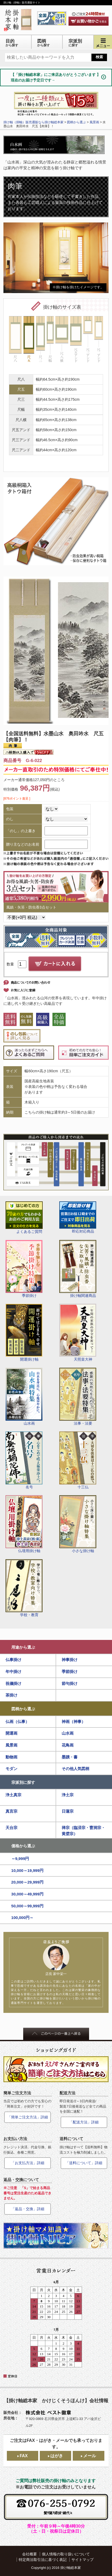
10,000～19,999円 (27, 1870)
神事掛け (69, 1659)
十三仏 (77, 1460)
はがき (56, 2456)
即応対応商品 (77, 1217)
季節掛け (24, 1269)
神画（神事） (73, 1721)
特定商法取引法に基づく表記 (43, 2559)
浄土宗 (68, 1795)
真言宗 (11, 1811)
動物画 (11, 1757)
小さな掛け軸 (77, 1524)
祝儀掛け (13, 1683)
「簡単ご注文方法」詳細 (27, 2117)
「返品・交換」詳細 (27, 2209)
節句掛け (69, 1683)
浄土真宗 (13, 1795)
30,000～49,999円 (27, 1894)
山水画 (24, 1396)
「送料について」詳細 (83, 2163)
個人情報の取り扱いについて (66, 2554)
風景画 (11, 1745)
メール (89, 2456)
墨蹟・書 (69, 1757)
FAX (24, 2456)
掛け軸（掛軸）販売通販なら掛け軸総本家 (33, 122)
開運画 (11, 1733)
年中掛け (13, 1671)
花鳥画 (68, 1745)
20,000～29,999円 (27, 1882)
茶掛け (11, 1695)
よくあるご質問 (24, 1217)
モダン (11, 1768)
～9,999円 (20, 1858)
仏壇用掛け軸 (24, 1524)
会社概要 (29, 2554)
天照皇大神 (77, 1332)
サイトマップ (82, 2559)
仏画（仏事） (17, 1721)
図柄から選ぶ (23, 1709)
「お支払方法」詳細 (27, 2163)
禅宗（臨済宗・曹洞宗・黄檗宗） (83, 1830)
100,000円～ (22, 1917)
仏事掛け (13, 1659)
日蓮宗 (68, 1811)
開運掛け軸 (24, 1332)
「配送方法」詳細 (84, 2122)
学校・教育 (24, 1588)
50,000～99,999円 (27, 1906)
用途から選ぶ (23, 1647)
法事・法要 (77, 1396)
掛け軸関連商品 (77, 1269)
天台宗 (11, 1827)
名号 (24, 1460)
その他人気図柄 (75, 1768)
